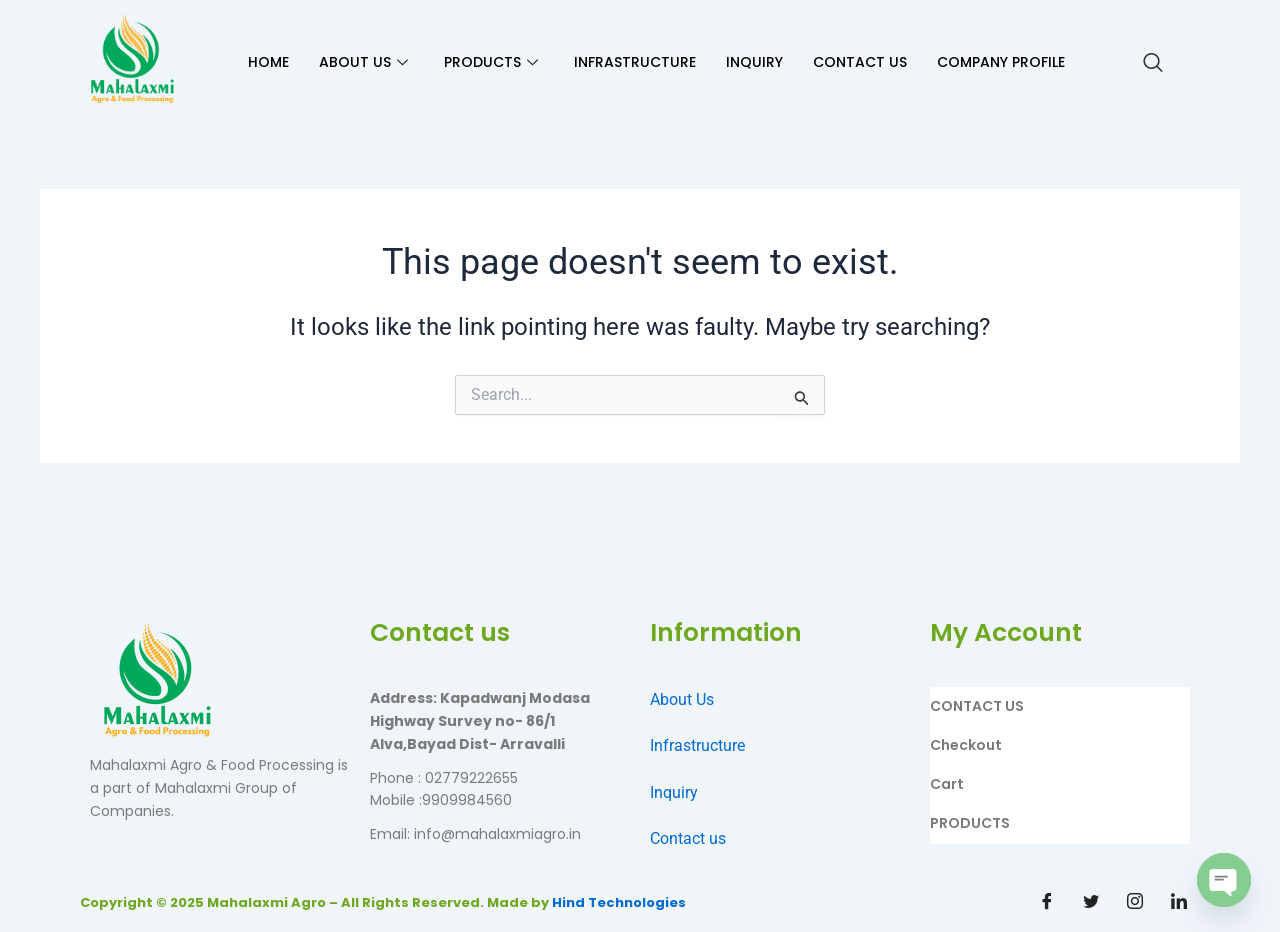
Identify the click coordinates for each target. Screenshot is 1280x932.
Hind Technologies (619, 902)
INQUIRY (754, 62)
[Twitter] (1091, 902)
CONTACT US (860, 62)
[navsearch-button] (1153, 63)
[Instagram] (1135, 902)
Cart (947, 784)
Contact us (688, 838)
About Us (682, 699)
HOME (268, 62)
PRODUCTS (491, 62)
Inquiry (674, 792)
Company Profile (1001, 62)
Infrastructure (697, 745)
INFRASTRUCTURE (635, 62)
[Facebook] (1047, 902)
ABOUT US (363, 62)
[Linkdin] (1179, 902)
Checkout (966, 745)
